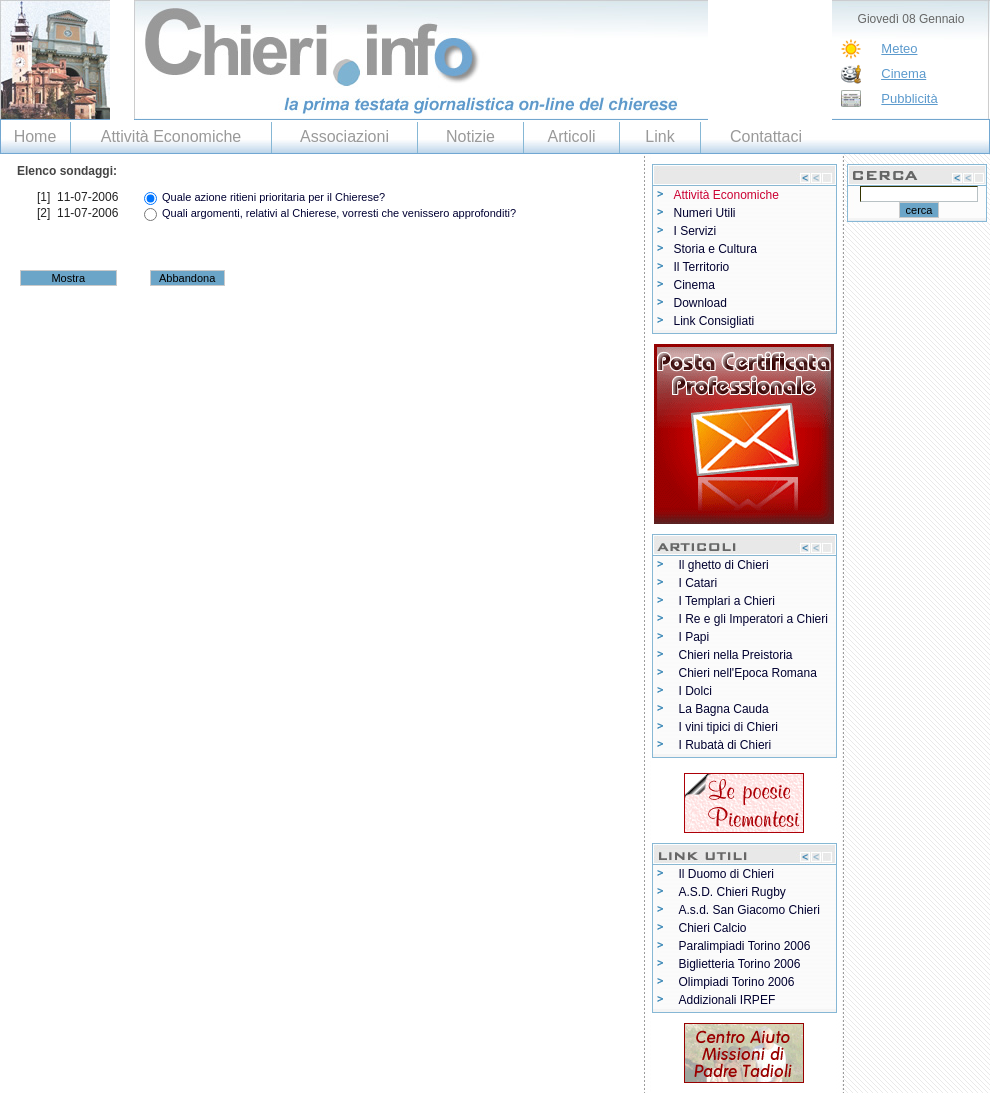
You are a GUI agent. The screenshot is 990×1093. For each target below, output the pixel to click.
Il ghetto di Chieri (724, 565)
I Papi (694, 637)
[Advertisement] (234, 313)
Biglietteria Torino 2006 (740, 964)
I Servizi (695, 231)
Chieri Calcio (713, 928)
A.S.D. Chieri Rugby (732, 892)
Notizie (470, 136)
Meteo (899, 48)
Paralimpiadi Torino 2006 (745, 946)
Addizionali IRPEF (727, 1000)
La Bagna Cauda (724, 709)
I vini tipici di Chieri (728, 727)
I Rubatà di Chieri (725, 745)
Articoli (571, 136)
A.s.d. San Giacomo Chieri (749, 910)
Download (700, 303)
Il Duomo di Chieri (726, 874)
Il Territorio (702, 267)
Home (35, 136)
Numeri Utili (705, 213)
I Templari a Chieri (727, 601)
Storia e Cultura (715, 249)
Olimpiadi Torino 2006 (737, 982)
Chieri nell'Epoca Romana (748, 673)
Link (659, 136)
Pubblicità (909, 98)
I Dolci (695, 691)
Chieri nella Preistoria (736, 655)
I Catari (698, 583)
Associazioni (344, 136)
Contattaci (766, 136)
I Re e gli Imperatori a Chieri (753, 619)
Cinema (903, 73)
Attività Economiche (171, 136)
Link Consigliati (714, 321)
